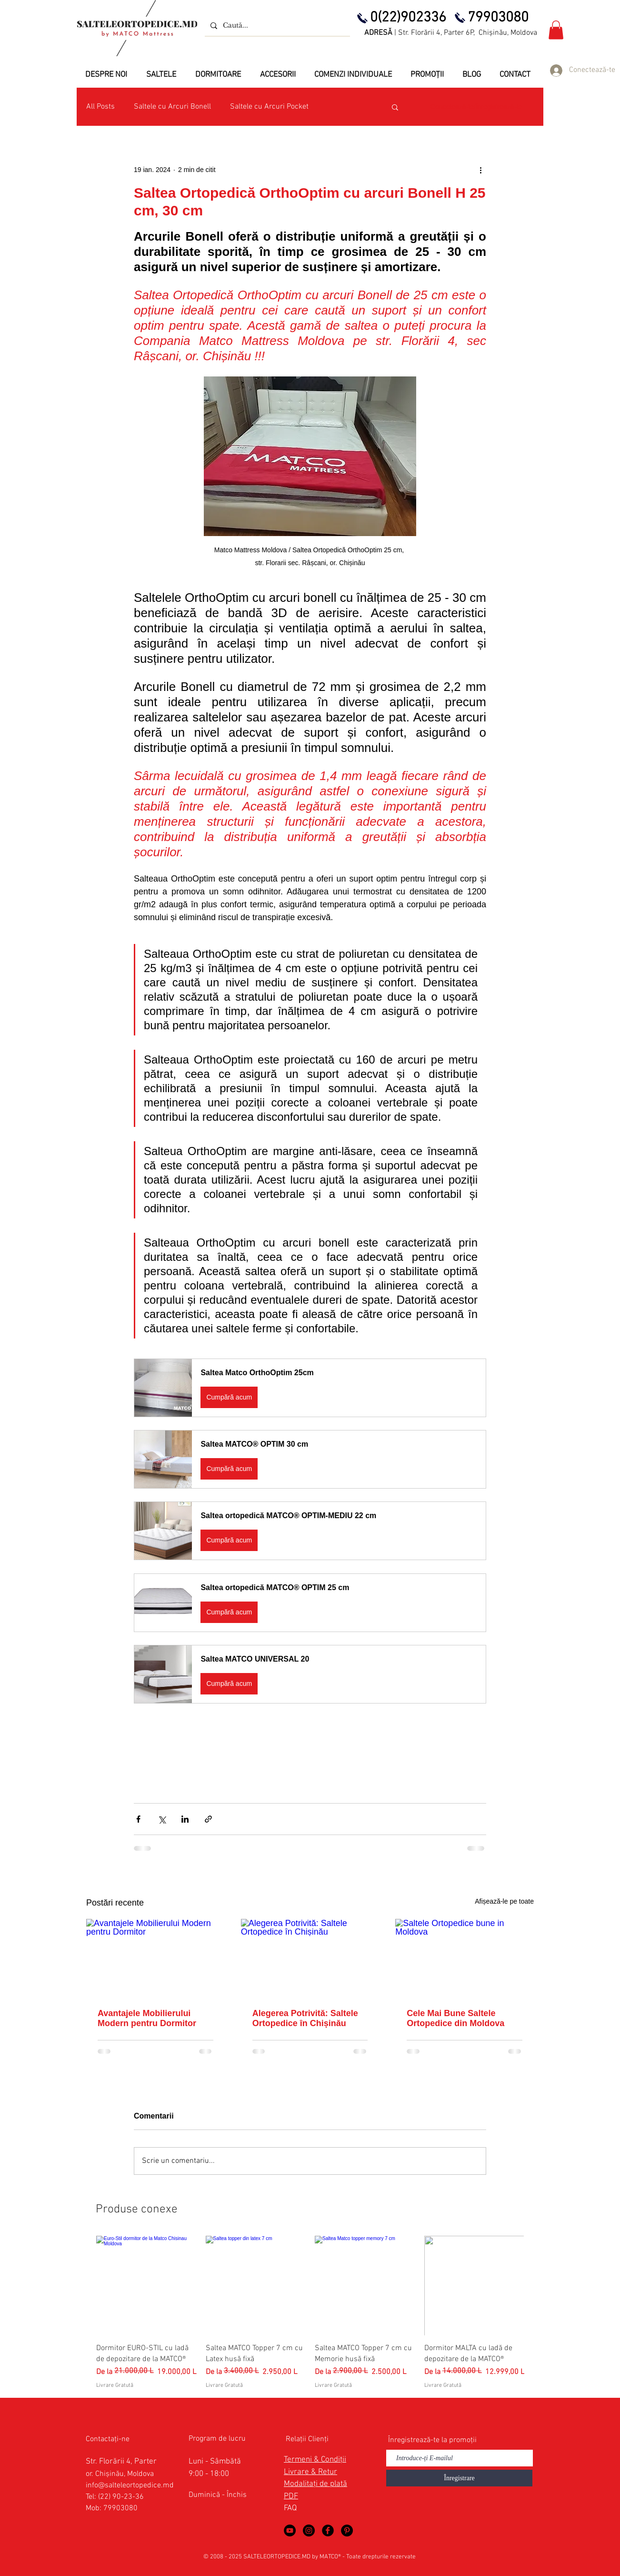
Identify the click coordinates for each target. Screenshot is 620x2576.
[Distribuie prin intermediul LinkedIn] (185, 1819)
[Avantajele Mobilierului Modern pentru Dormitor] (155, 1958)
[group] (310, 2312)
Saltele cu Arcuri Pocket (269, 107)
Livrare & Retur (310, 2472)
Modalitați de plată (315, 2484)
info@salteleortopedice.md (130, 2485)
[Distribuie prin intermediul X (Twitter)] (161, 1819)
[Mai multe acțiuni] (480, 169)
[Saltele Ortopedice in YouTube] (290, 2530)
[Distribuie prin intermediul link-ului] (208, 1819)
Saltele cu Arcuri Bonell (172, 107)
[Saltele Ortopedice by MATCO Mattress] (309, 2530)
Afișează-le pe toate (504, 1901)
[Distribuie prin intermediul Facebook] (138, 1819)
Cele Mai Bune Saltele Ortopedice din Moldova (455, 2018)
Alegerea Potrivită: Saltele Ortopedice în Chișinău (305, 2018)
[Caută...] (276, 25)
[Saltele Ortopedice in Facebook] (328, 2530)
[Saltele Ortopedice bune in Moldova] (464, 1958)
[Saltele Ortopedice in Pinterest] (347, 2530)
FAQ (290, 2508)
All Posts (100, 107)
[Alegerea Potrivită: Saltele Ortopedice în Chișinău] (310, 1958)
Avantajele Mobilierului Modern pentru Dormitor (147, 2018)
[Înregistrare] (459, 2478)
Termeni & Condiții (315, 2459)
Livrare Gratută (114, 2385)
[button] (556, 29)
